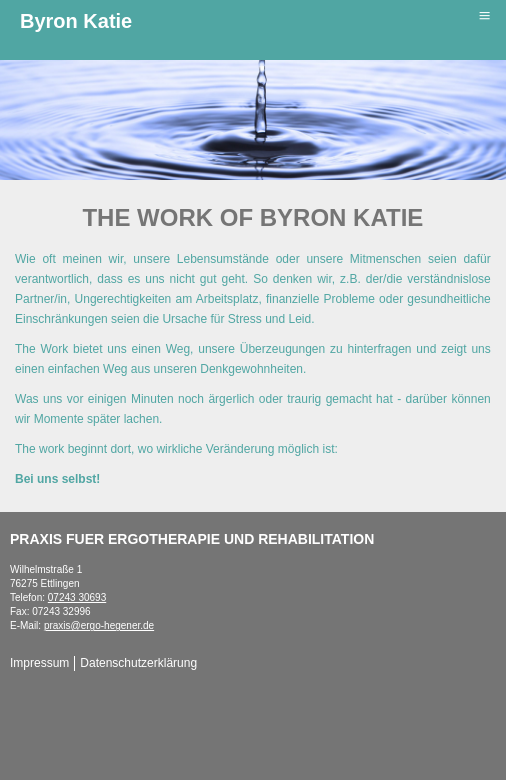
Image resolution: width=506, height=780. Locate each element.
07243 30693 (77, 597)
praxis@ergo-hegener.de (99, 625)
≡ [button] (484, 16)
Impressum (39, 663)
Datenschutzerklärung (138, 663)
